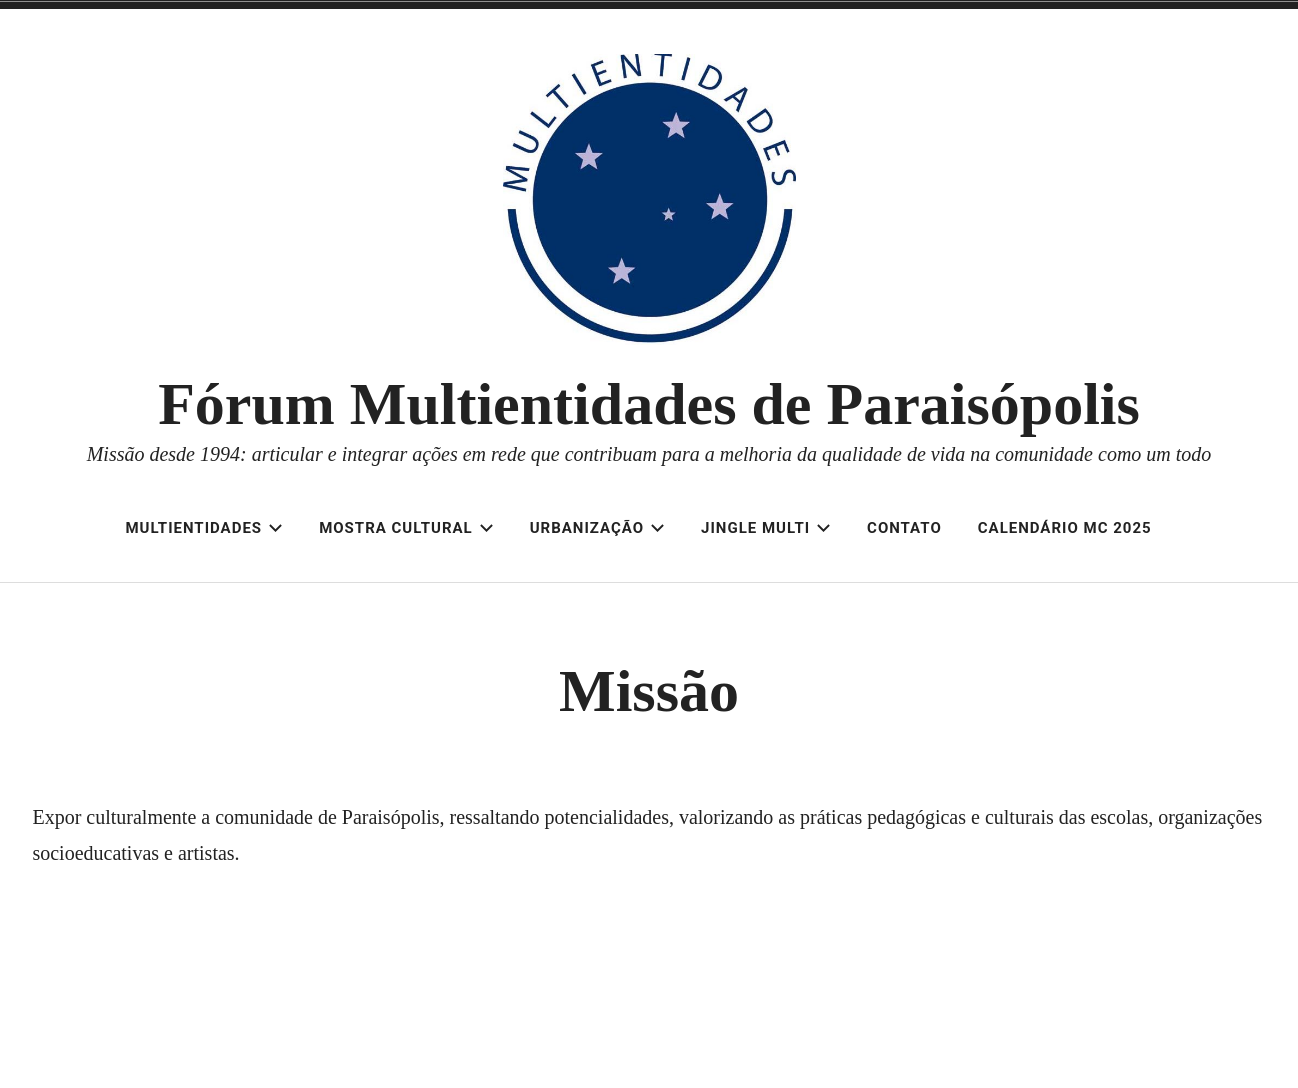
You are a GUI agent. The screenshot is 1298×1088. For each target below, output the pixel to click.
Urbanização (597, 528)
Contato (904, 528)
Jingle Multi (766, 528)
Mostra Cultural (406, 528)
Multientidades (204, 528)
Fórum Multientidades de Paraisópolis (649, 404)
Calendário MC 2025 (1065, 528)
